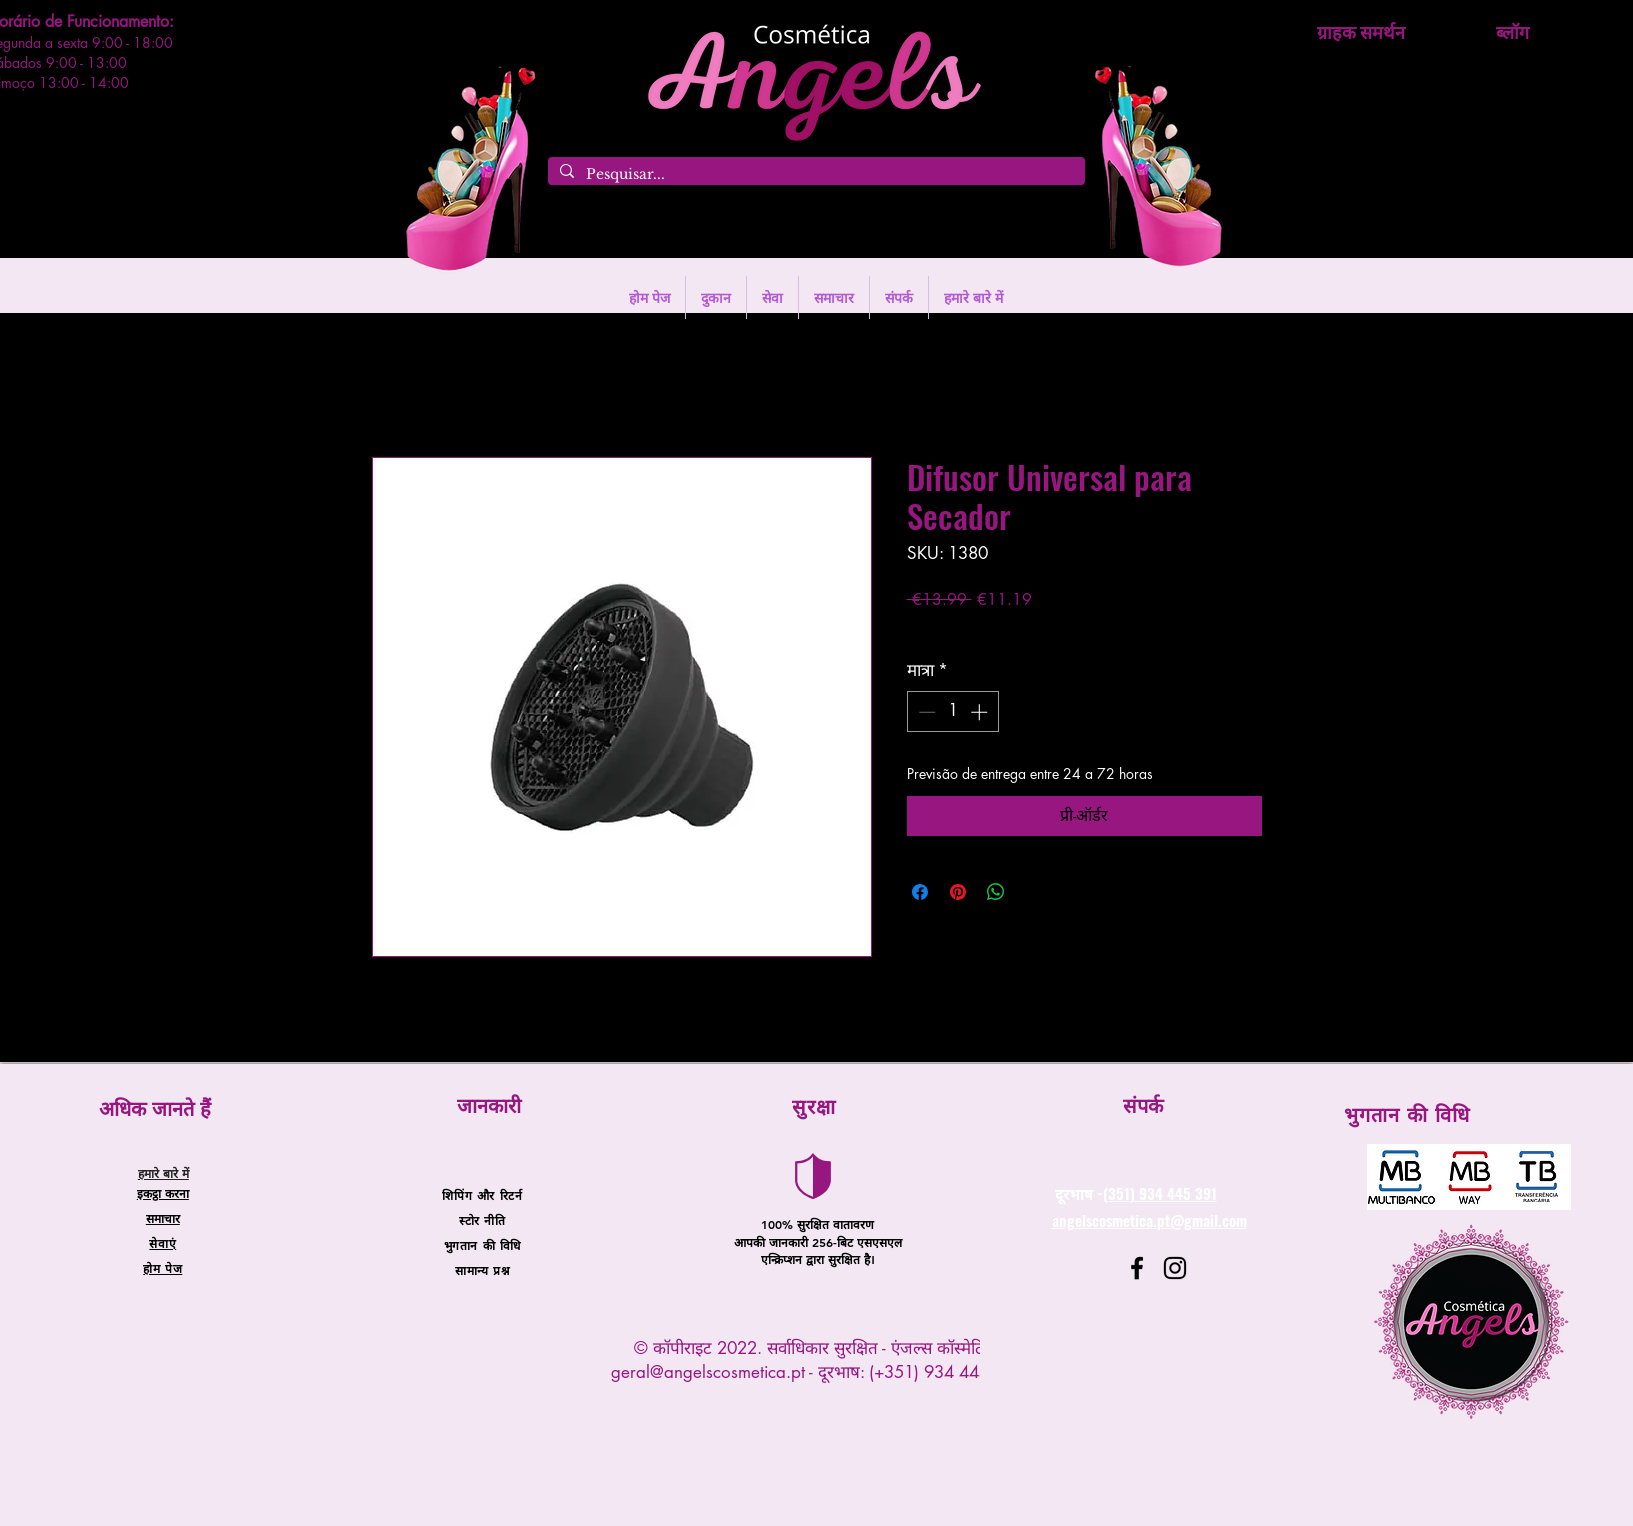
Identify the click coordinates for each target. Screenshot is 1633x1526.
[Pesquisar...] (814, 175)
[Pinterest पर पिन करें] (958, 892)
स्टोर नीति (482, 1220)
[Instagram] (1175, 1268)
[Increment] (981, 712)
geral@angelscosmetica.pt (708, 1372)
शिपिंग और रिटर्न (482, 1195)
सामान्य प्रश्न (482, 1270)
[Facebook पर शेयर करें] (920, 892)
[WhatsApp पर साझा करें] (996, 892)
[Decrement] (925, 712)
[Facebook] (1137, 1268)
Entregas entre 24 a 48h (1074, 628)
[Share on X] (1034, 892)
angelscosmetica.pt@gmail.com (1149, 1220)
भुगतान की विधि (482, 1245)
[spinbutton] (952, 712)
